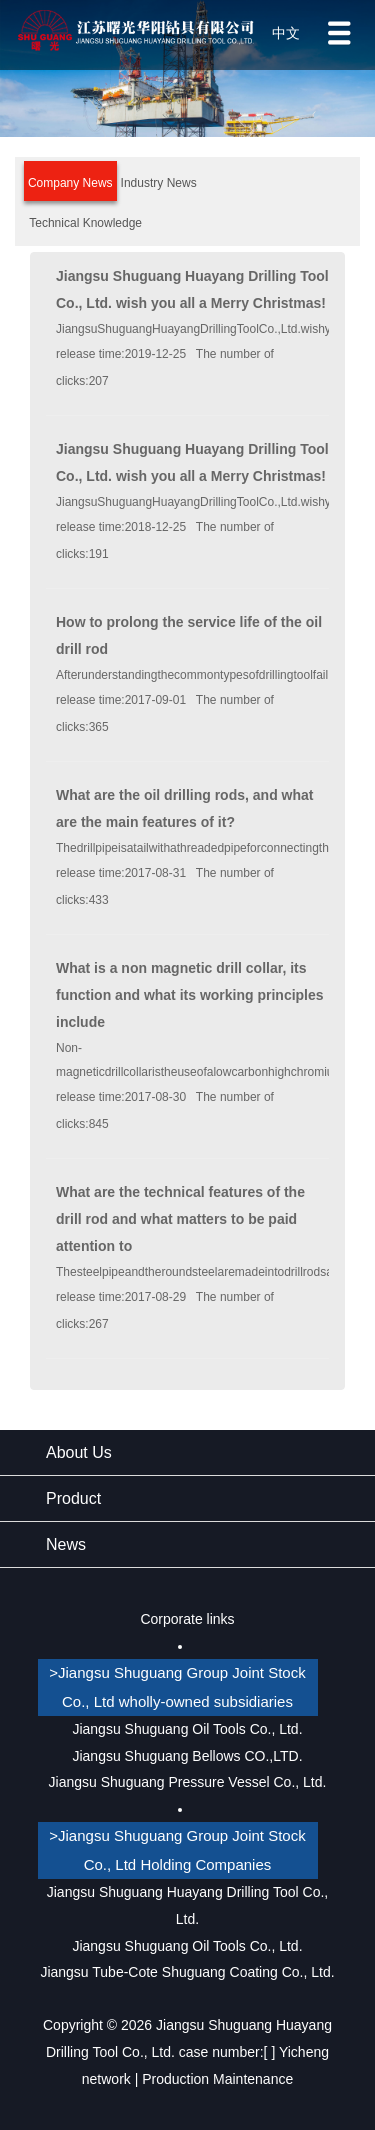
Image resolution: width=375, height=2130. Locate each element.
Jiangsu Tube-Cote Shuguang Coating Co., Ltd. (187, 1972)
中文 (286, 33)
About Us (79, 1452)
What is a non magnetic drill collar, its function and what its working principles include (190, 995)
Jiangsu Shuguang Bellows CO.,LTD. (187, 1756)
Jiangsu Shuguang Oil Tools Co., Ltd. (187, 1729)
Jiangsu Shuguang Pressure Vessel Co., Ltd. (188, 1782)
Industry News (159, 183)
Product (73, 1498)
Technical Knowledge (85, 223)
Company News (70, 183)
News (66, 1544)
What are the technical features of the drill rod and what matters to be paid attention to (180, 1219)
